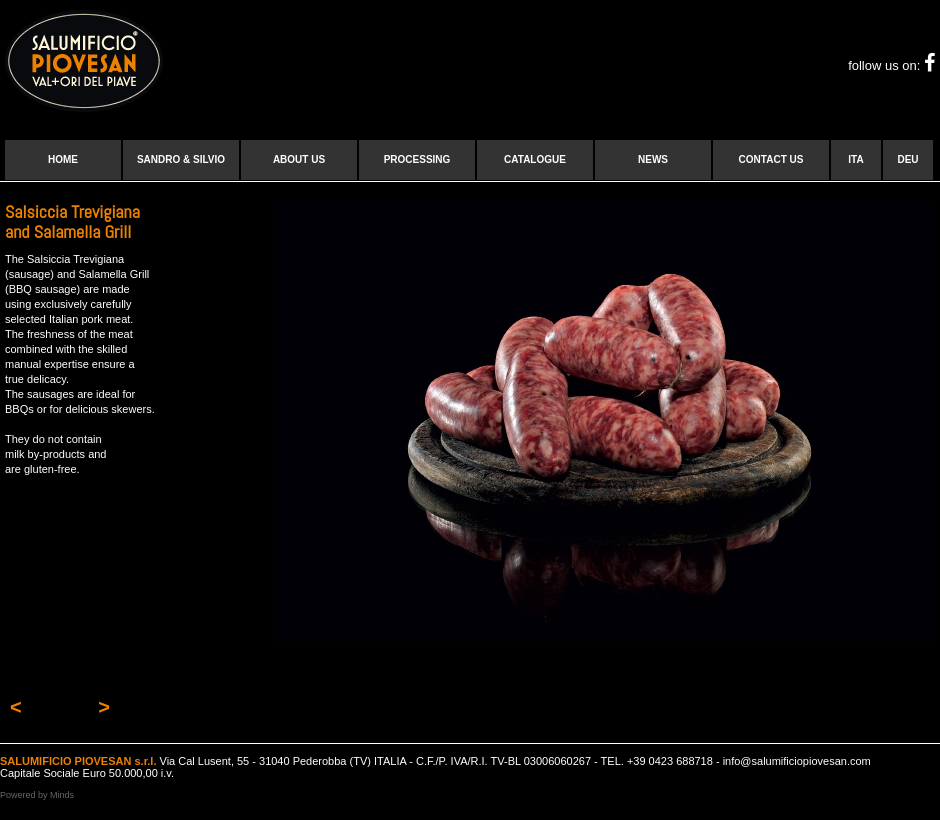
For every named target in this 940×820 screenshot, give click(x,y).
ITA (855, 159)
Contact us (771, 159)
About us (299, 159)
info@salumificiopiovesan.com (797, 761)
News (653, 159)
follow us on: (891, 65)
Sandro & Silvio (181, 159)
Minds (62, 795)
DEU (907, 159)
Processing (417, 159)
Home (63, 159)
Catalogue (535, 159)
